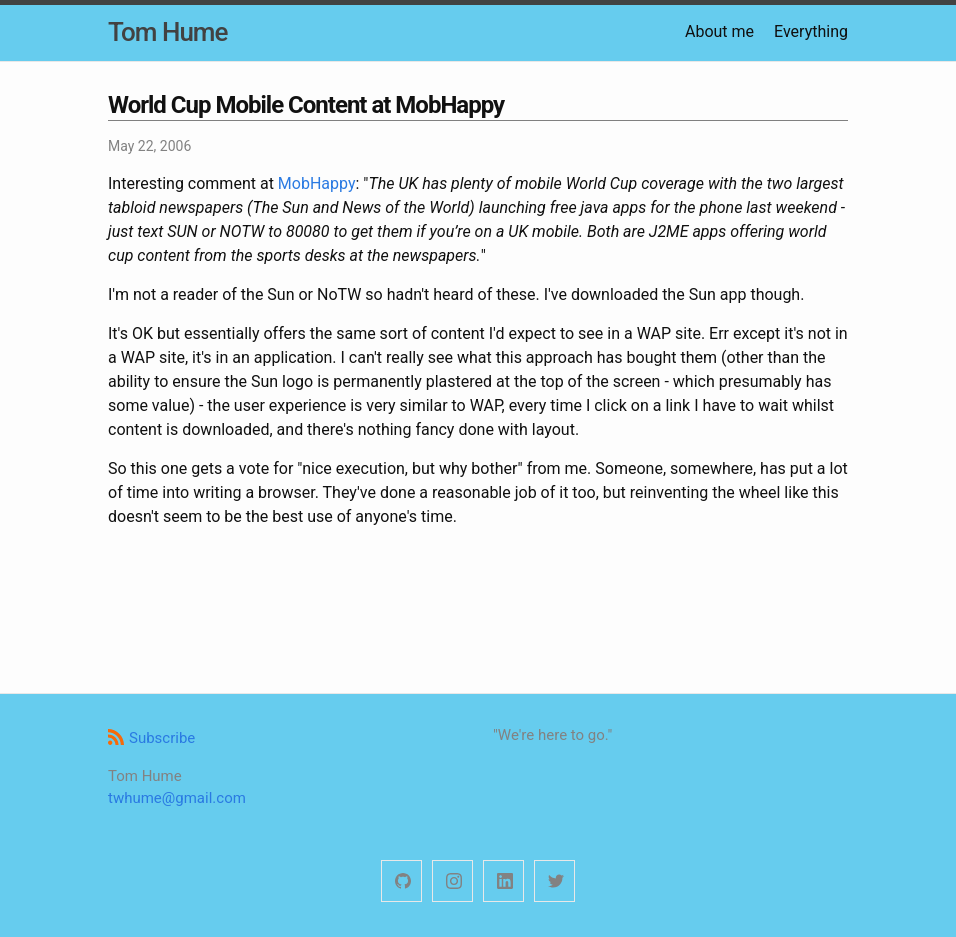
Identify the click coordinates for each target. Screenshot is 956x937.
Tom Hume (167, 32)
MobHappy (317, 183)
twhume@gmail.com (177, 798)
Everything (811, 31)
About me (719, 31)
